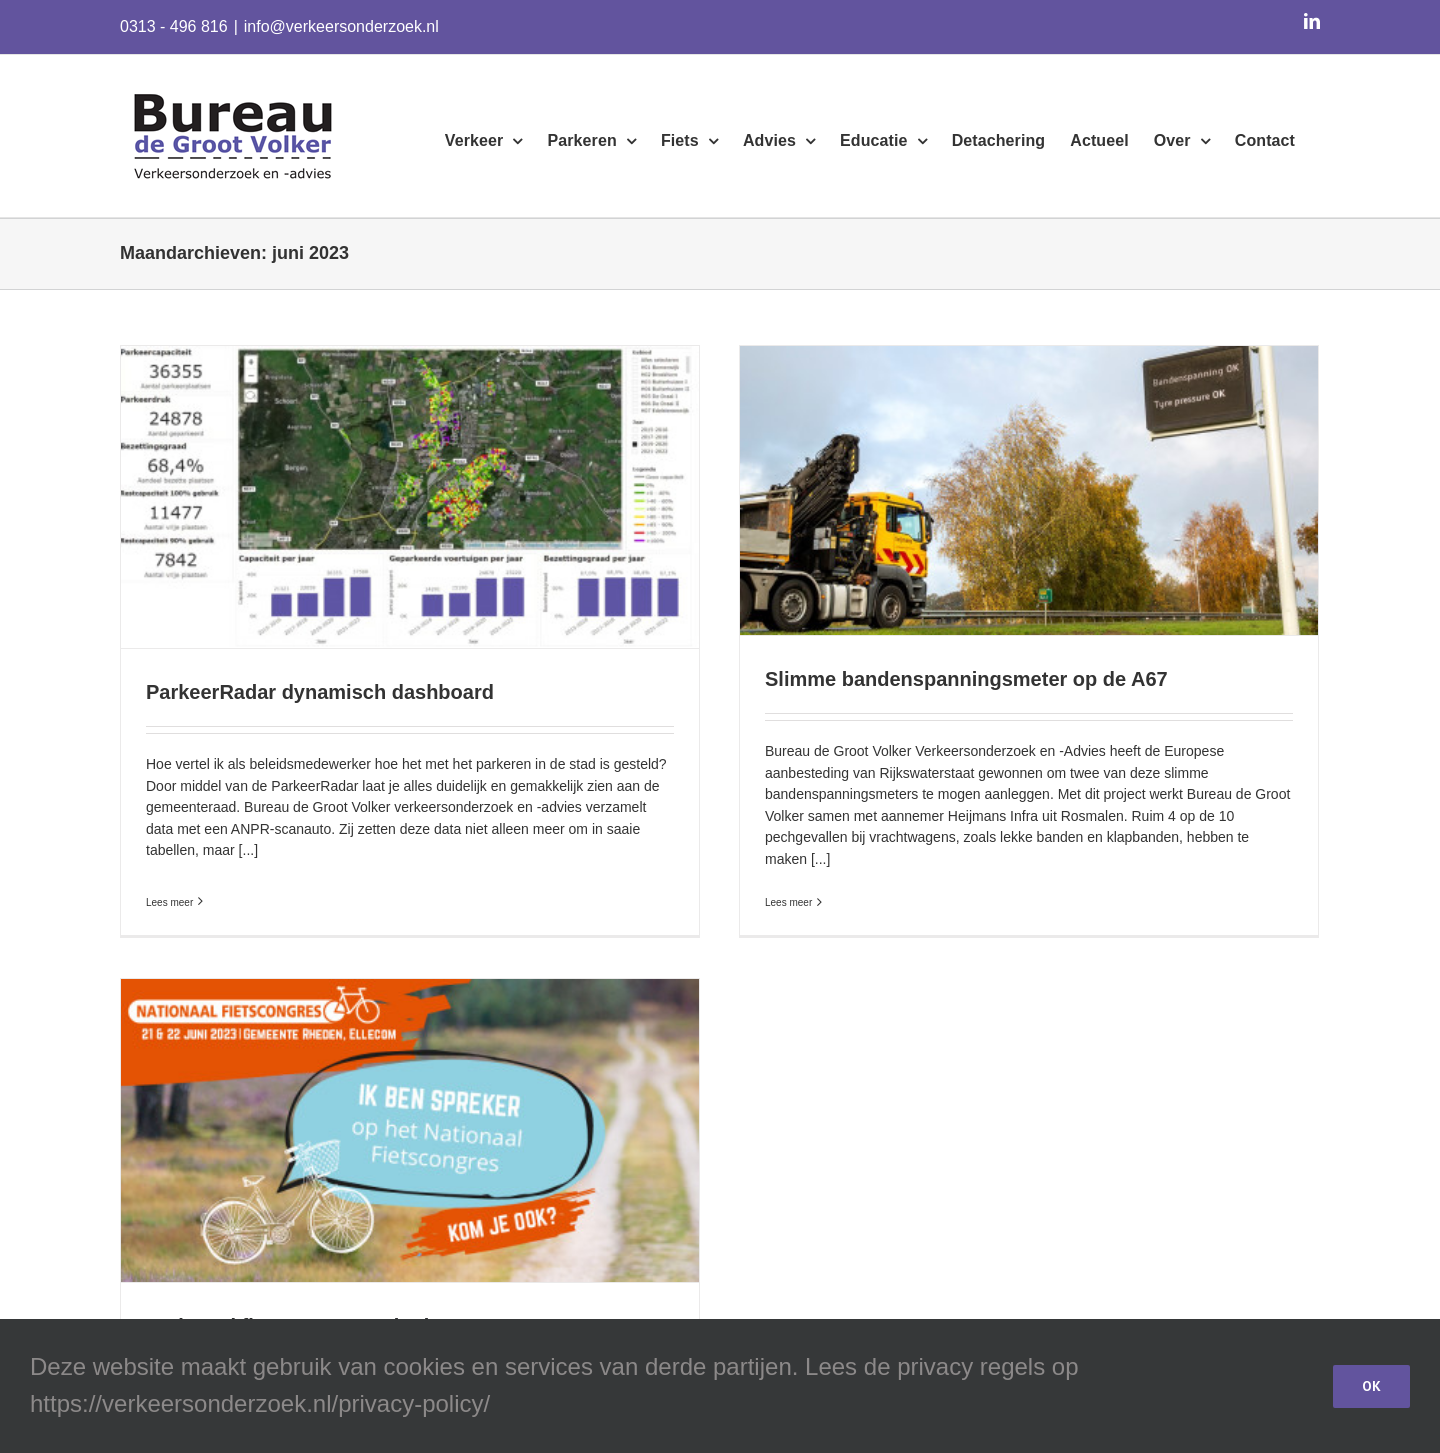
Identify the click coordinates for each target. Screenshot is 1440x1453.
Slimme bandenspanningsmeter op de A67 (955, 679)
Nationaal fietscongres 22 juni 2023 (358, 1292)
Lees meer (169, 894)
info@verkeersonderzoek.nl (341, 26)
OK (1371, 1386)
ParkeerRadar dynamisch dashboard (320, 692)
